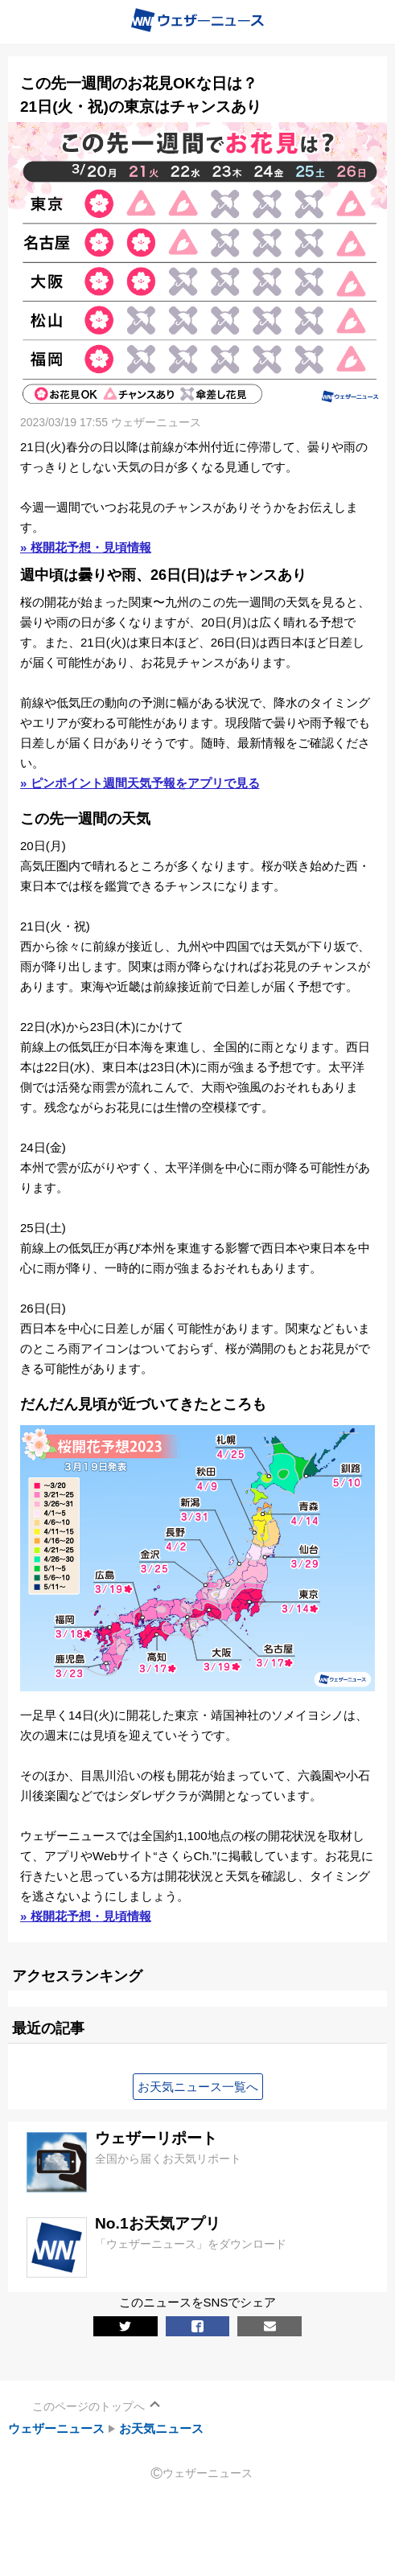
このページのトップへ (88, 2406)
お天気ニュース (161, 2428)
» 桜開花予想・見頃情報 (85, 547)
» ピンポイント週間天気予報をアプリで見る (140, 783)
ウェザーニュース (56, 2428)
